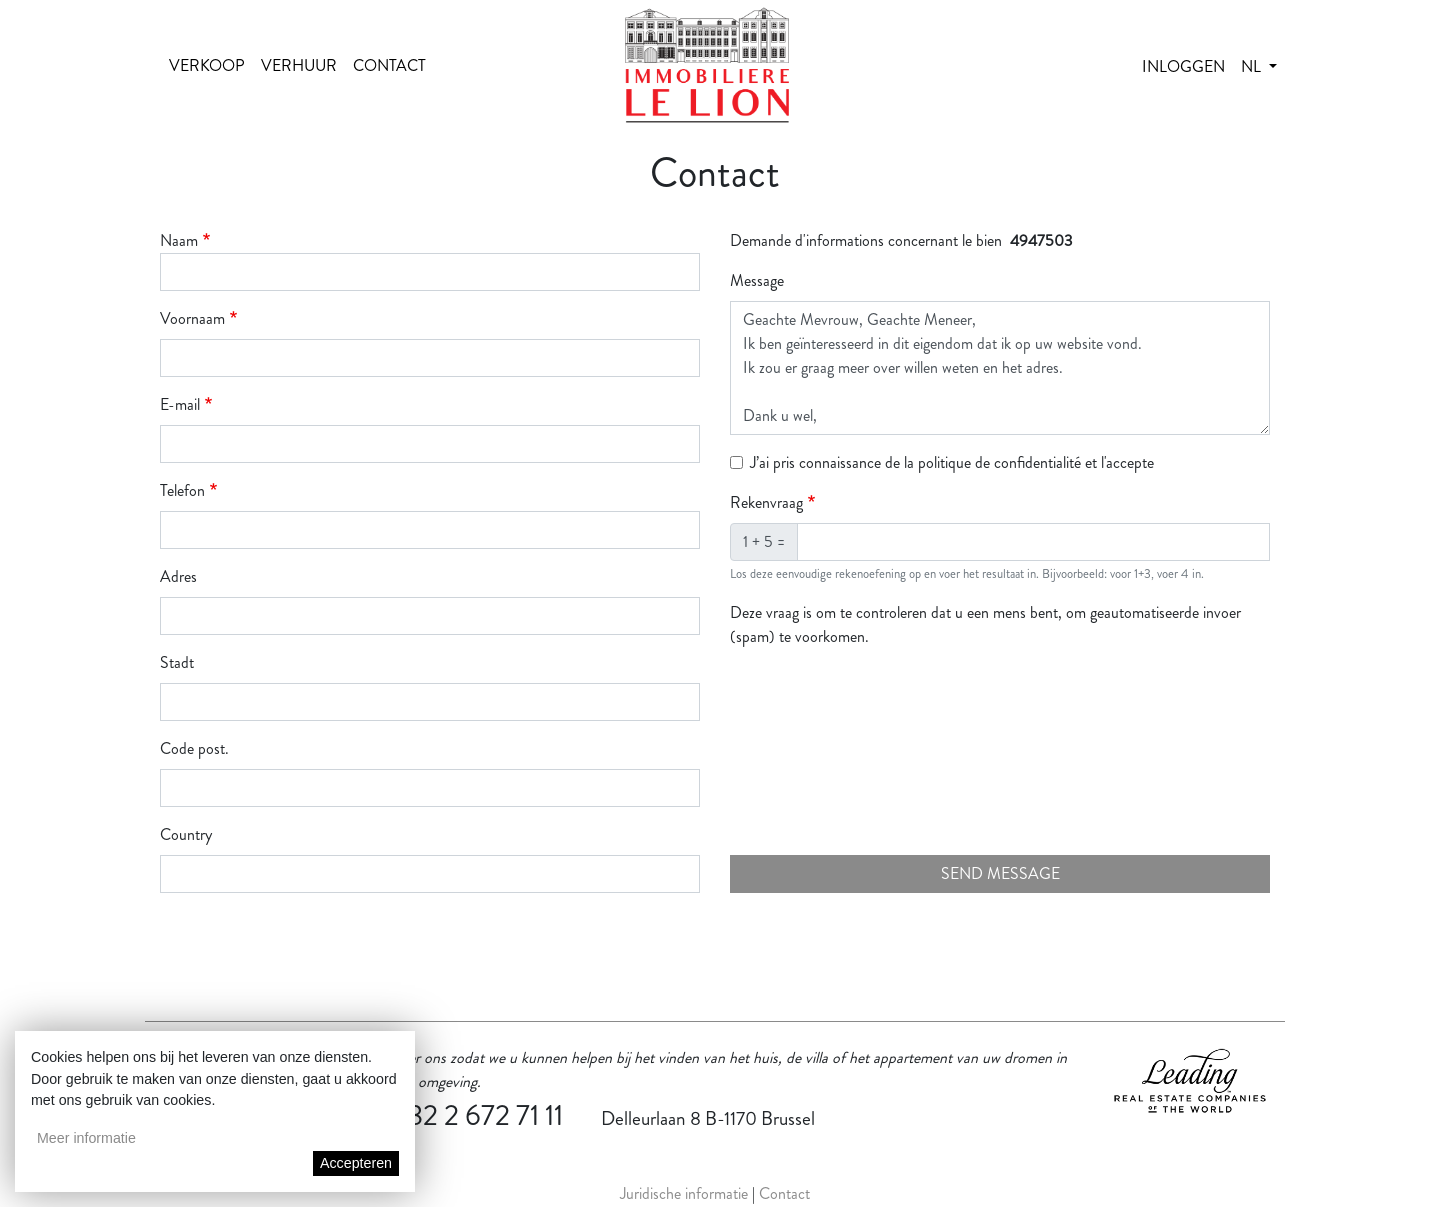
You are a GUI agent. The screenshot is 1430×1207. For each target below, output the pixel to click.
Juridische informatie (684, 1193)
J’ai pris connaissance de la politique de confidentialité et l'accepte (952, 462)
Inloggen (1183, 66)
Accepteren (356, 1163)
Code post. (194, 748)
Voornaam (192, 318)
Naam (179, 240)
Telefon (182, 490)
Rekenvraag (766, 502)
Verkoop (207, 65)
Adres (178, 576)
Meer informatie (86, 1138)
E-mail (180, 404)
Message (757, 280)
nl (1253, 66)
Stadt (177, 662)
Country (186, 834)
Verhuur (299, 65)
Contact (389, 65)
